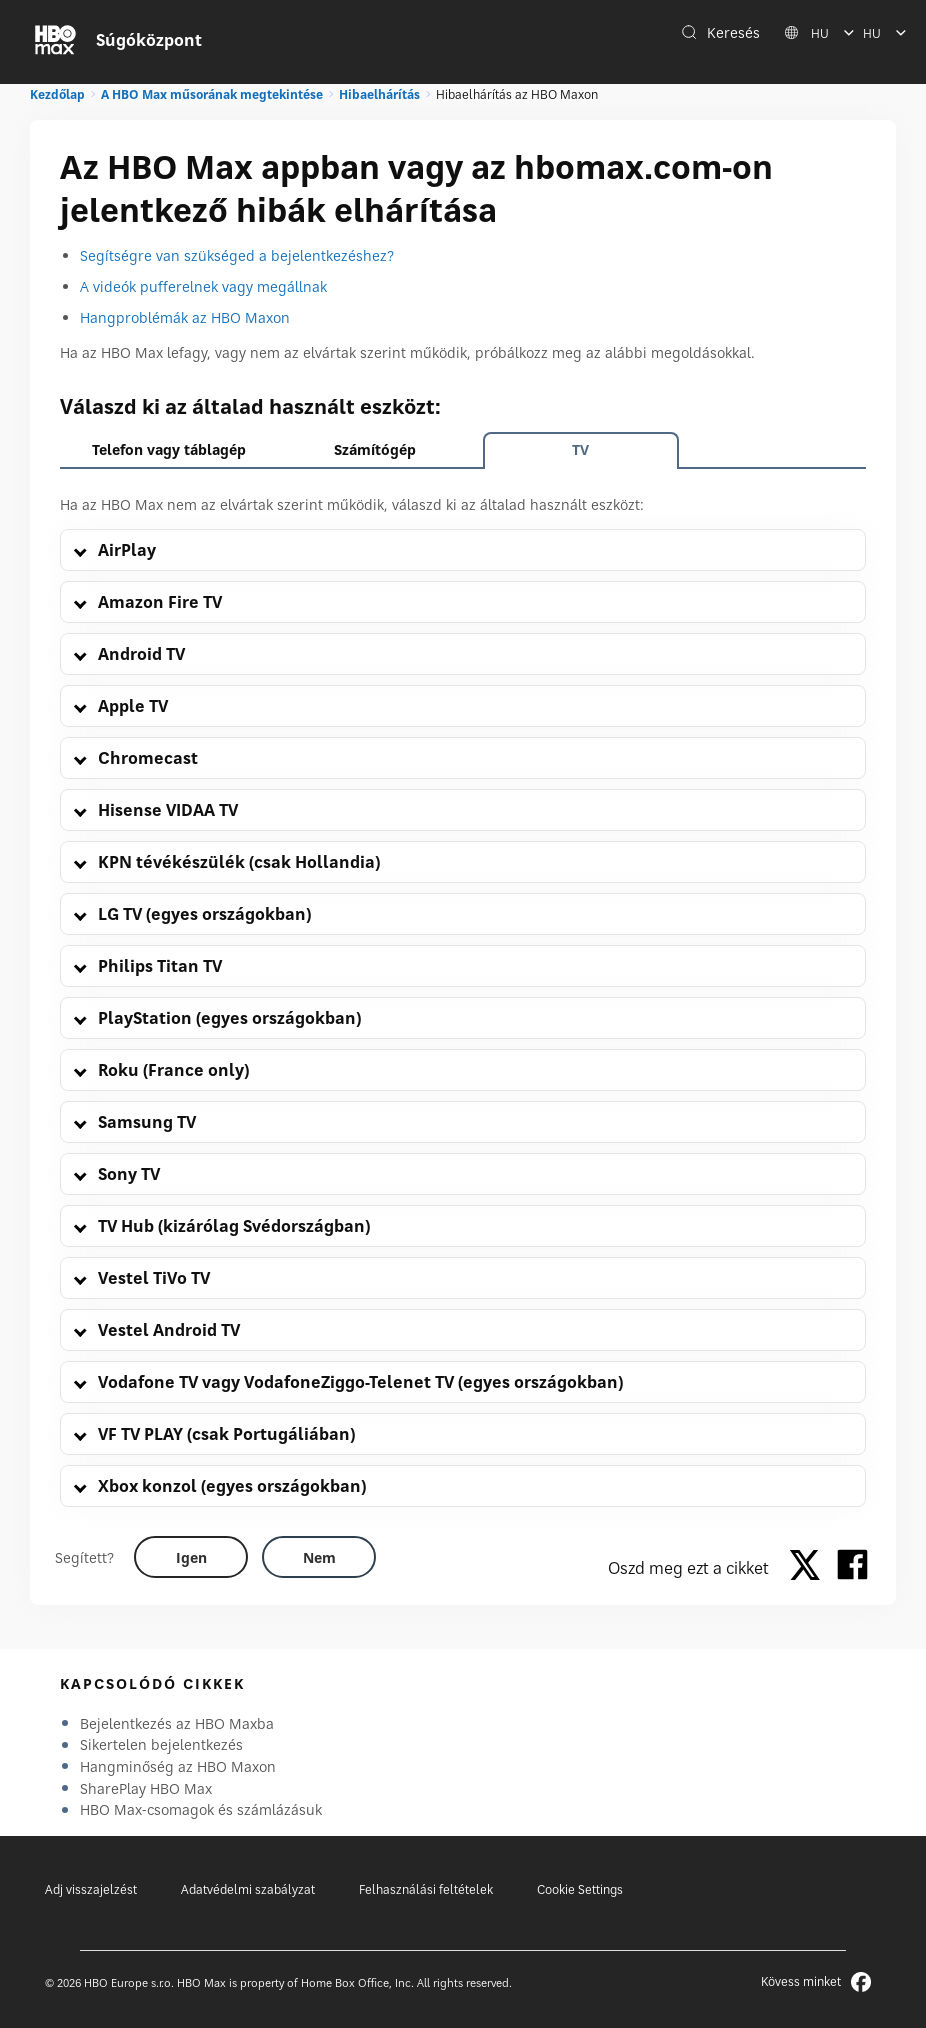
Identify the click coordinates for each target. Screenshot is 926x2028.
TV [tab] (580, 449)
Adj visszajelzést (91, 1889)
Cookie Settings (580, 1889)
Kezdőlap (57, 94)
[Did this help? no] (319, 1557)
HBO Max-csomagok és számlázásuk (201, 1809)
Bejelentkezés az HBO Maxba (177, 1723)
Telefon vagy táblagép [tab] (169, 449)
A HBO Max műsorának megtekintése (212, 94)
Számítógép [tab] (375, 449)
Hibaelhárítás (379, 94)
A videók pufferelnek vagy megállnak (203, 286)
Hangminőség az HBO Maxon (178, 1766)
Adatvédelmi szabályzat (248, 1889)
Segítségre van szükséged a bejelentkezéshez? (237, 255)
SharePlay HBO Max (146, 1788)
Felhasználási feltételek (426, 1889)
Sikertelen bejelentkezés (161, 1744)
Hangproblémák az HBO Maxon (185, 317)
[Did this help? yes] (191, 1557)
